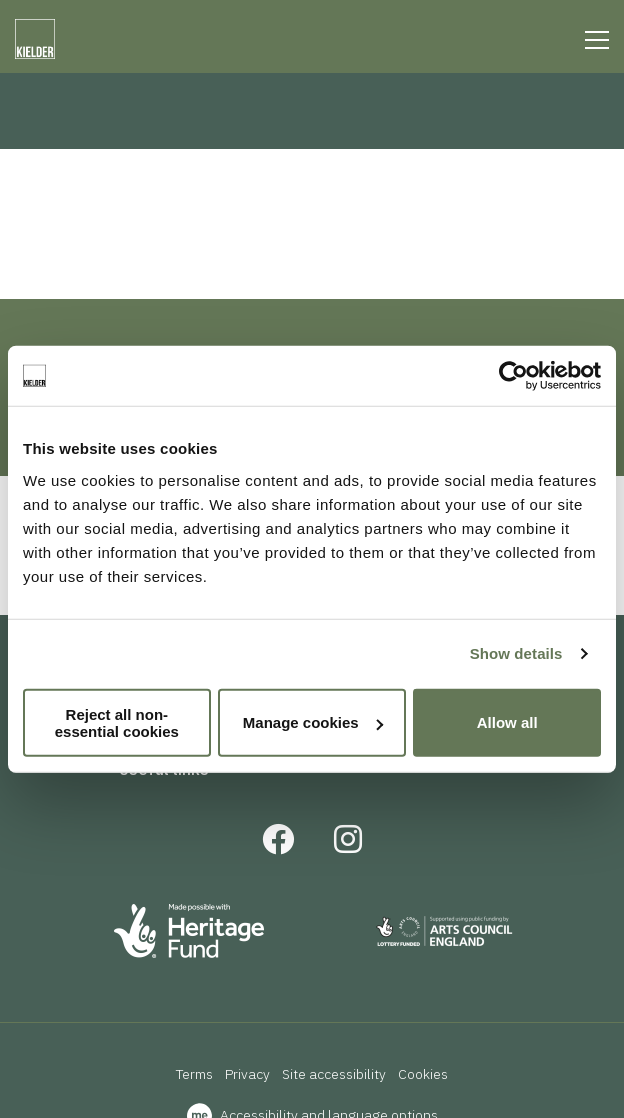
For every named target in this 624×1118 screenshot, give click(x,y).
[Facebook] (278, 845)
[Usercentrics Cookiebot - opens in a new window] (513, 376)
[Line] (597, 40)
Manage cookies (313, 722)
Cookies (423, 1074)
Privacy (247, 1074)
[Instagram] (348, 845)
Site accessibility (334, 1074)
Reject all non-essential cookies (117, 722)
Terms (194, 1074)
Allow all (507, 722)
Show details (516, 653)
